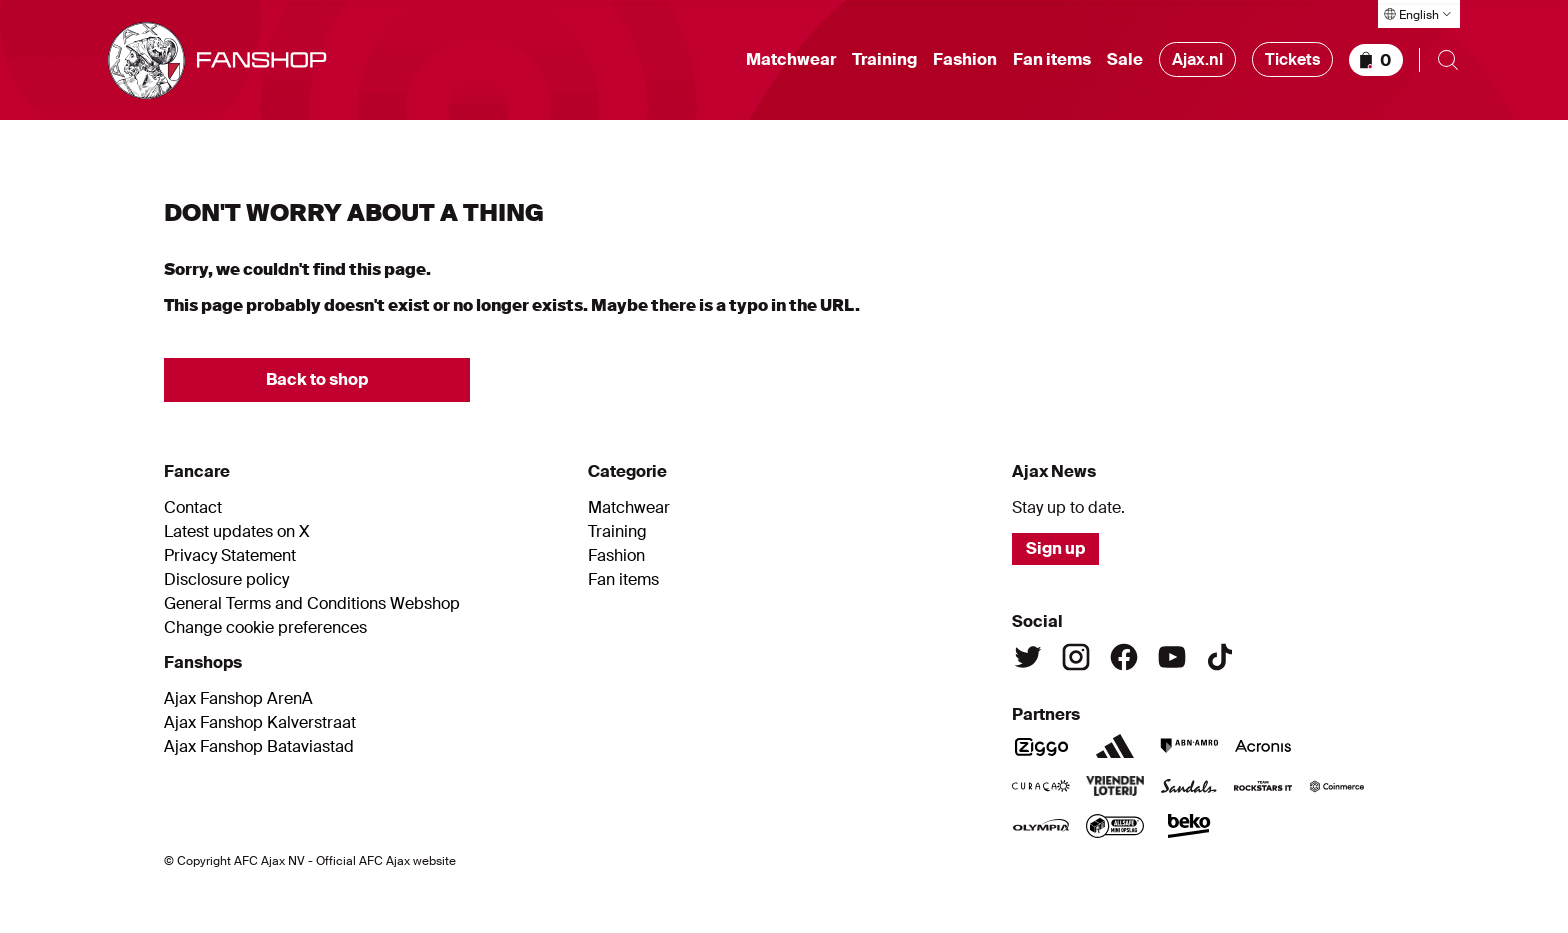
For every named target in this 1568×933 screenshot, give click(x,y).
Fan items (1052, 60)
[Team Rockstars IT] (1263, 786)
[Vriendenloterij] (1115, 786)
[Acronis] (1263, 746)
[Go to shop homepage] (217, 60)
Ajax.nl (1197, 59)
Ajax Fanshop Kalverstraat (260, 723)
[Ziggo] (1041, 746)
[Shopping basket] (1376, 59)
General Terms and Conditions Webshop (312, 604)
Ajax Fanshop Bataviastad (259, 747)
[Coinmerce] (1337, 786)
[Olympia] (1041, 826)
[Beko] (1189, 826)
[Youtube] (1172, 657)
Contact (193, 508)
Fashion (965, 60)
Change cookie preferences (265, 628)
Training (884, 60)
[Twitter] (1028, 657)
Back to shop (317, 379)
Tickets (1292, 59)
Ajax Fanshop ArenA (238, 699)
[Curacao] (1041, 786)
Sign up (1055, 548)
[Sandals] (1189, 786)
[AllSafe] (1115, 826)
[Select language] (1419, 14)
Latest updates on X (237, 532)
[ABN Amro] (1189, 746)
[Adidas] (1115, 746)
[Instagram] (1076, 657)
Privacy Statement (230, 556)
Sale (1125, 60)
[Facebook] (1124, 657)
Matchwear (791, 60)
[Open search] (1448, 60)
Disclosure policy (226, 580)
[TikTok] (1220, 657)
